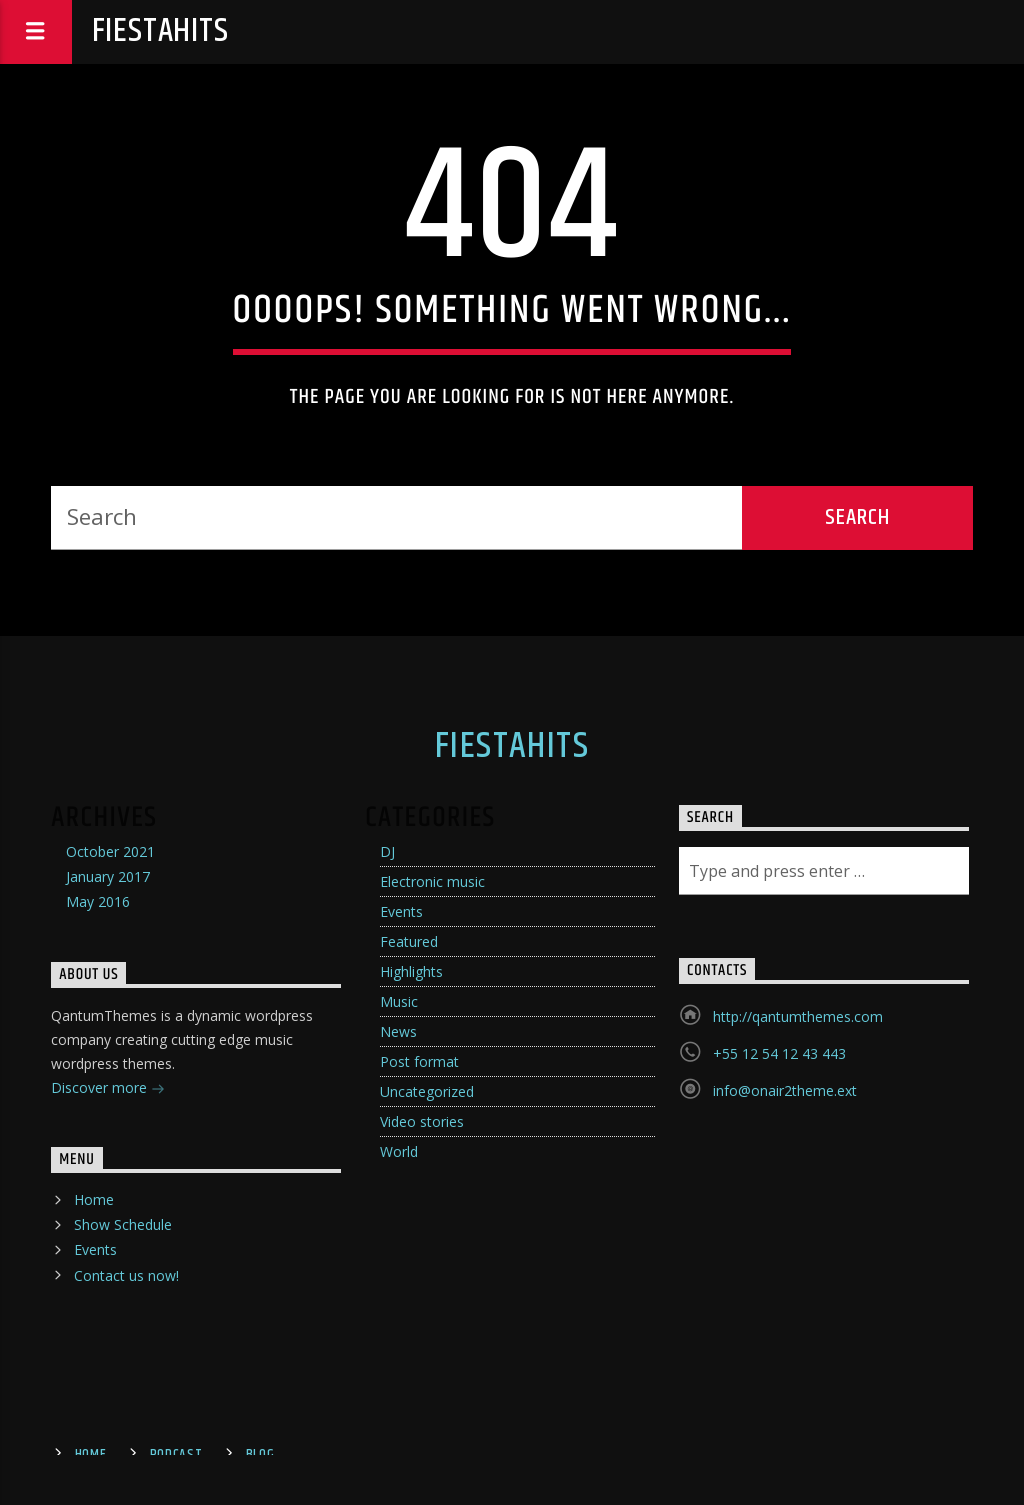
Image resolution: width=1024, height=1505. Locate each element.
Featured (409, 941)
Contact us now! (126, 1275)
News (398, 1031)
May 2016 (98, 901)
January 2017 (108, 876)
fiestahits (160, 31)
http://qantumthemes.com (798, 1016)
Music (399, 1001)
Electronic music (432, 881)
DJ (387, 851)
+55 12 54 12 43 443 (779, 1053)
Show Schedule (123, 1224)
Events (401, 911)
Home (94, 1199)
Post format (419, 1061)
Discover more (108, 1089)
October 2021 (110, 851)
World (399, 1151)
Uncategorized (427, 1091)
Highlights (411, 971)
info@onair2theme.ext (785, 1090)
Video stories (422, 1121)
